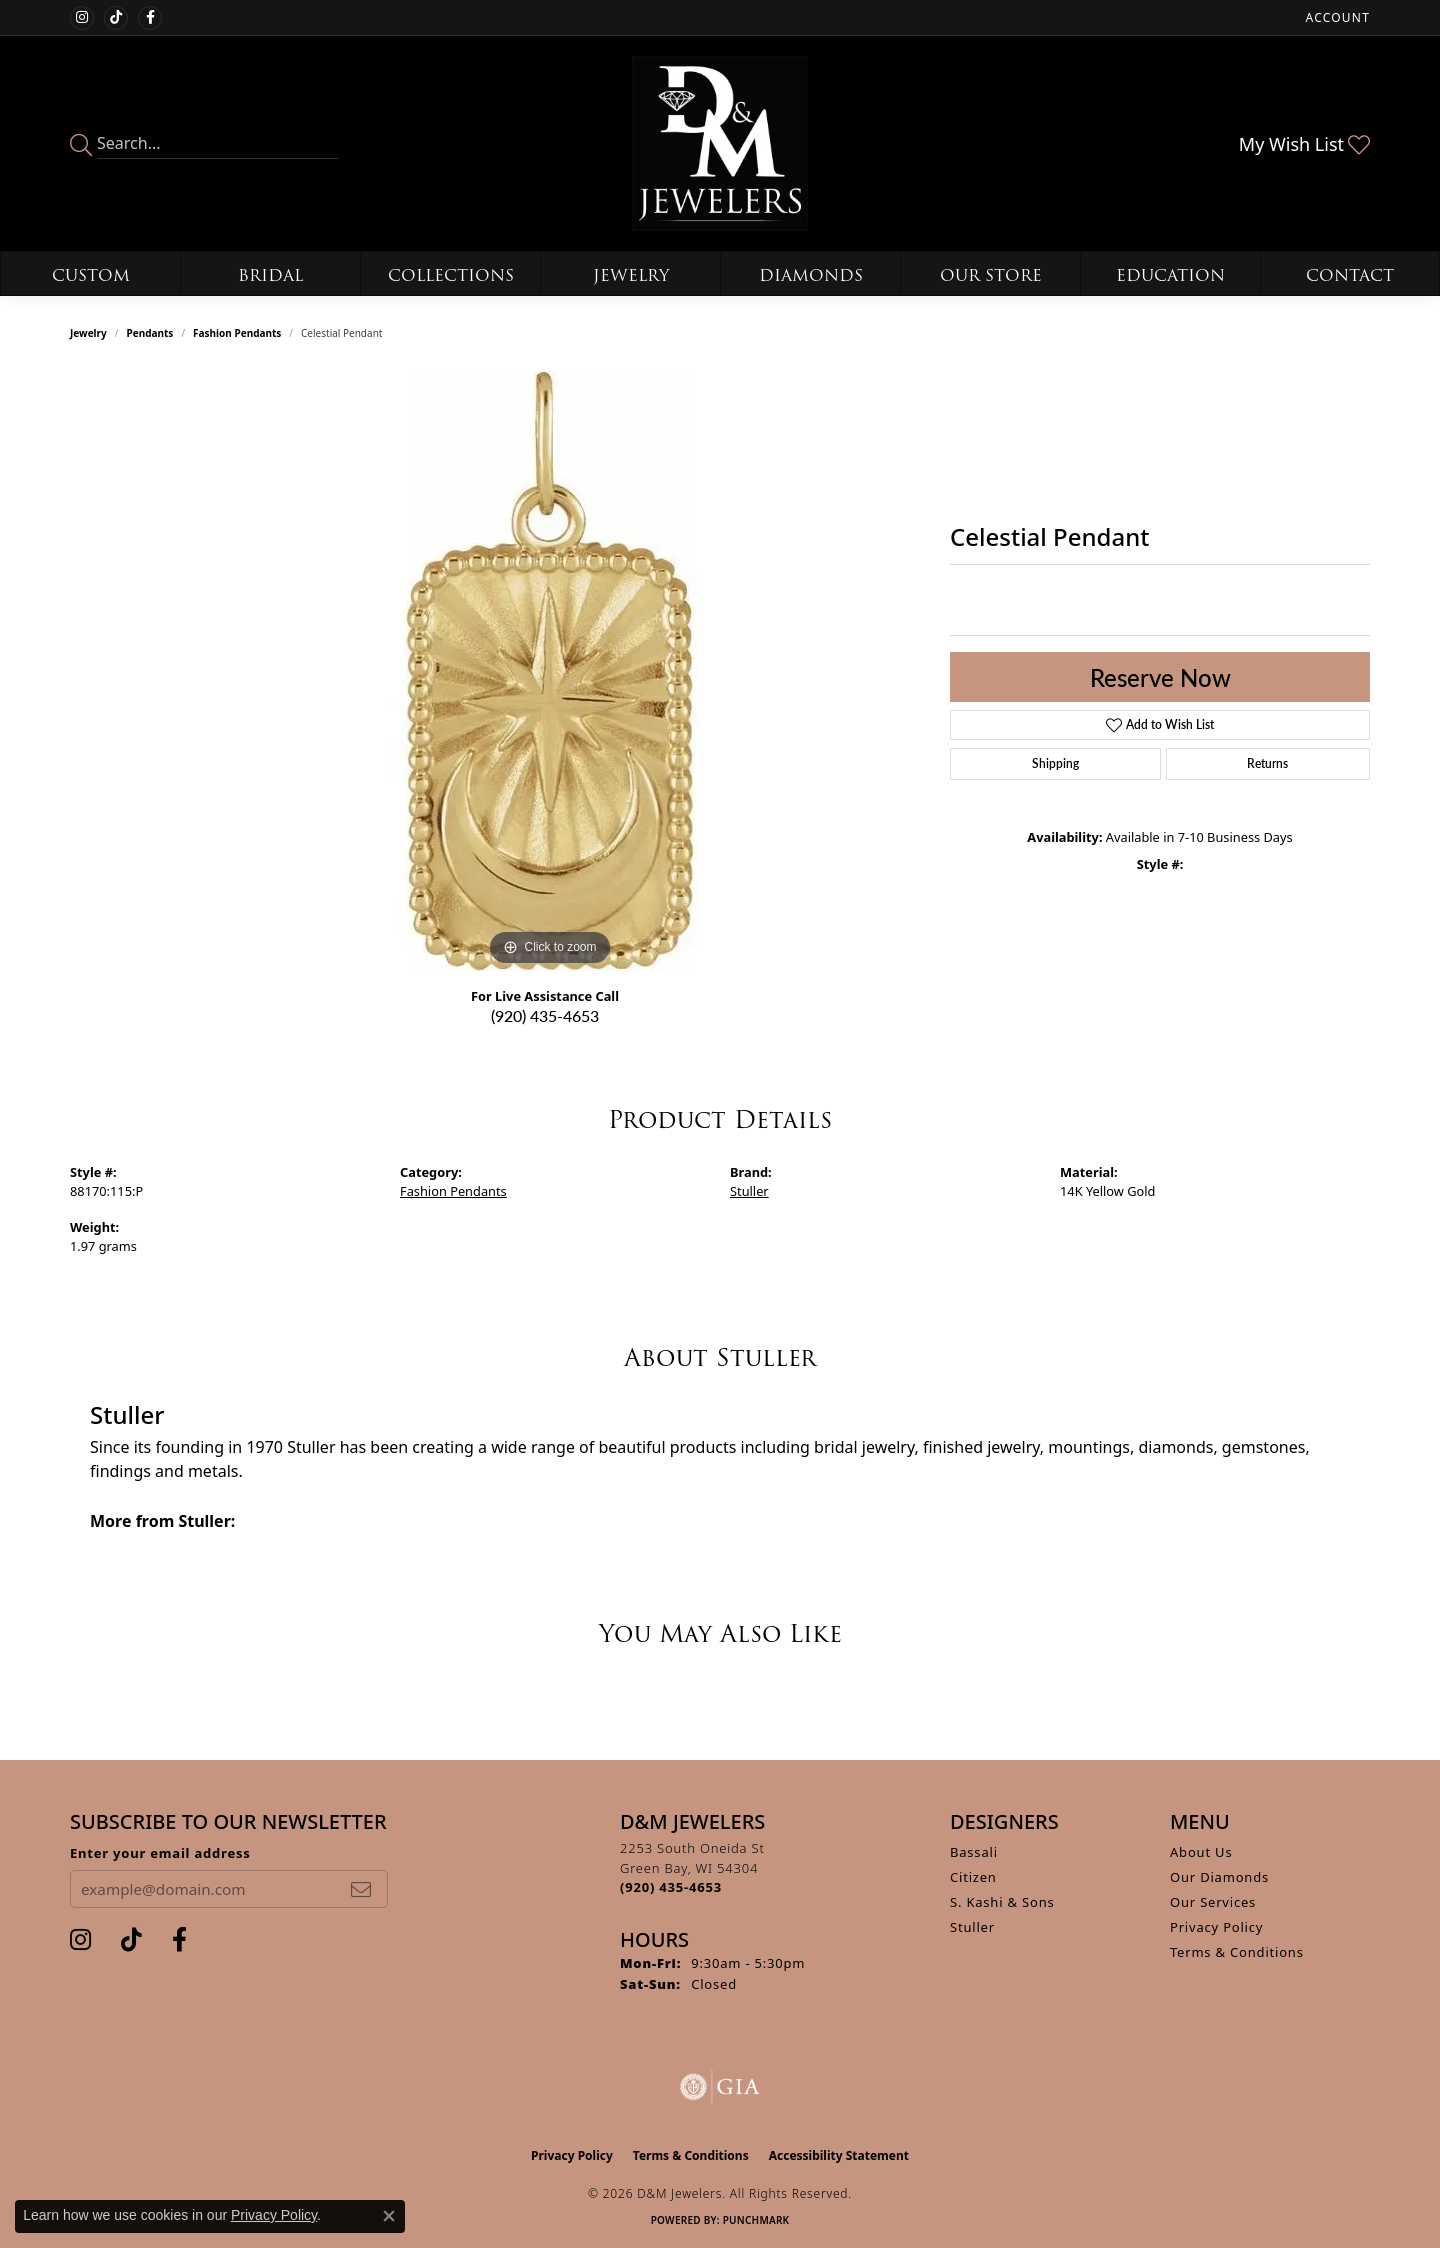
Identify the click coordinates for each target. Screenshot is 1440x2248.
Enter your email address (160, 1853)
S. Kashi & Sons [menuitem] (1002, 1902)
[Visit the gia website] (720, 2087)
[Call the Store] (671, 1887)
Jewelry (631, 275)
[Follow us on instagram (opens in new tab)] (82, 18)
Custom (91, 275)
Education (1170, 275)
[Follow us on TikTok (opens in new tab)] (116, 18)
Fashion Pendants (237, 333)
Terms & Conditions (1237, 1952)
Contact (1350, 275)
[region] (550, 671)
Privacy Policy (1216, 1927)
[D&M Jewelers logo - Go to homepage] (719, 143)
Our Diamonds (1219, 1877)
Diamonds (811, 275)
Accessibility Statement (839, 2155)
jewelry (88, 333)
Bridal (270, 275)
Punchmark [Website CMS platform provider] (756, 2220)
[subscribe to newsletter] (361, 1889)
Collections (451, 275)
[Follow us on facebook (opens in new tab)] (150, 18)
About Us (1201, 1852)
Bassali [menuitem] (974, 1852)
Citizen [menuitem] (973, 1877)
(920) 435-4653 (545, 1015)
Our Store (991, 275)
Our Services (1213, 1902)
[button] (1336, 17)
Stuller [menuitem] (972, 1927)
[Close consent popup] (389, 2216)
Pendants (150, 333)
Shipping (1055, 763)
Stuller (749, 1191)
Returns (1267, 763)
